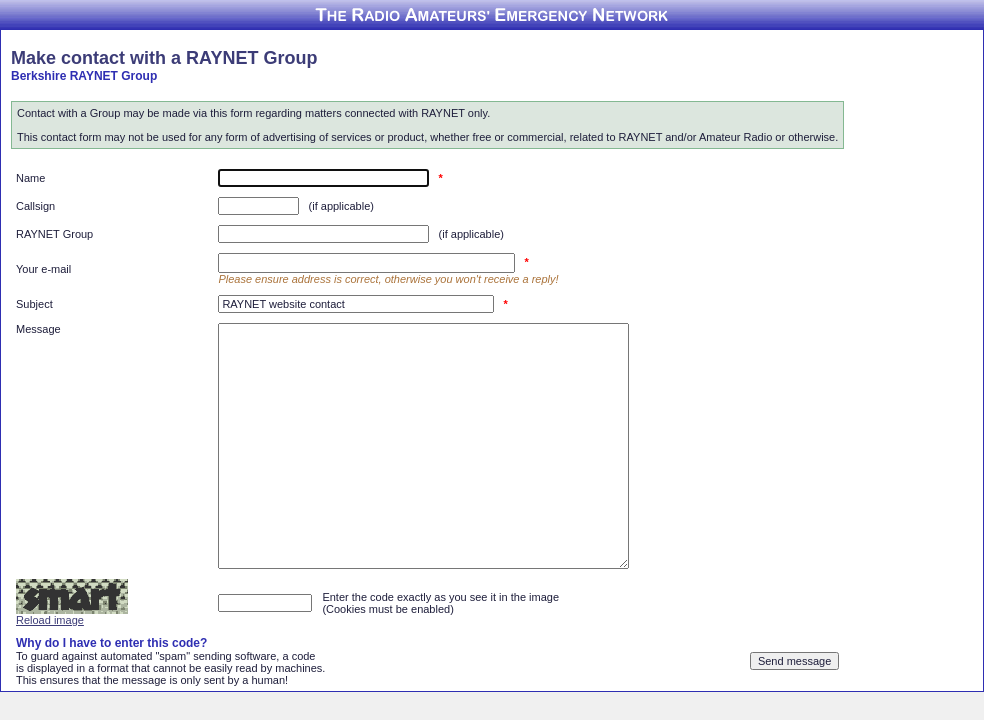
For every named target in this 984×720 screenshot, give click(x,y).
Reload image (50, 620)
